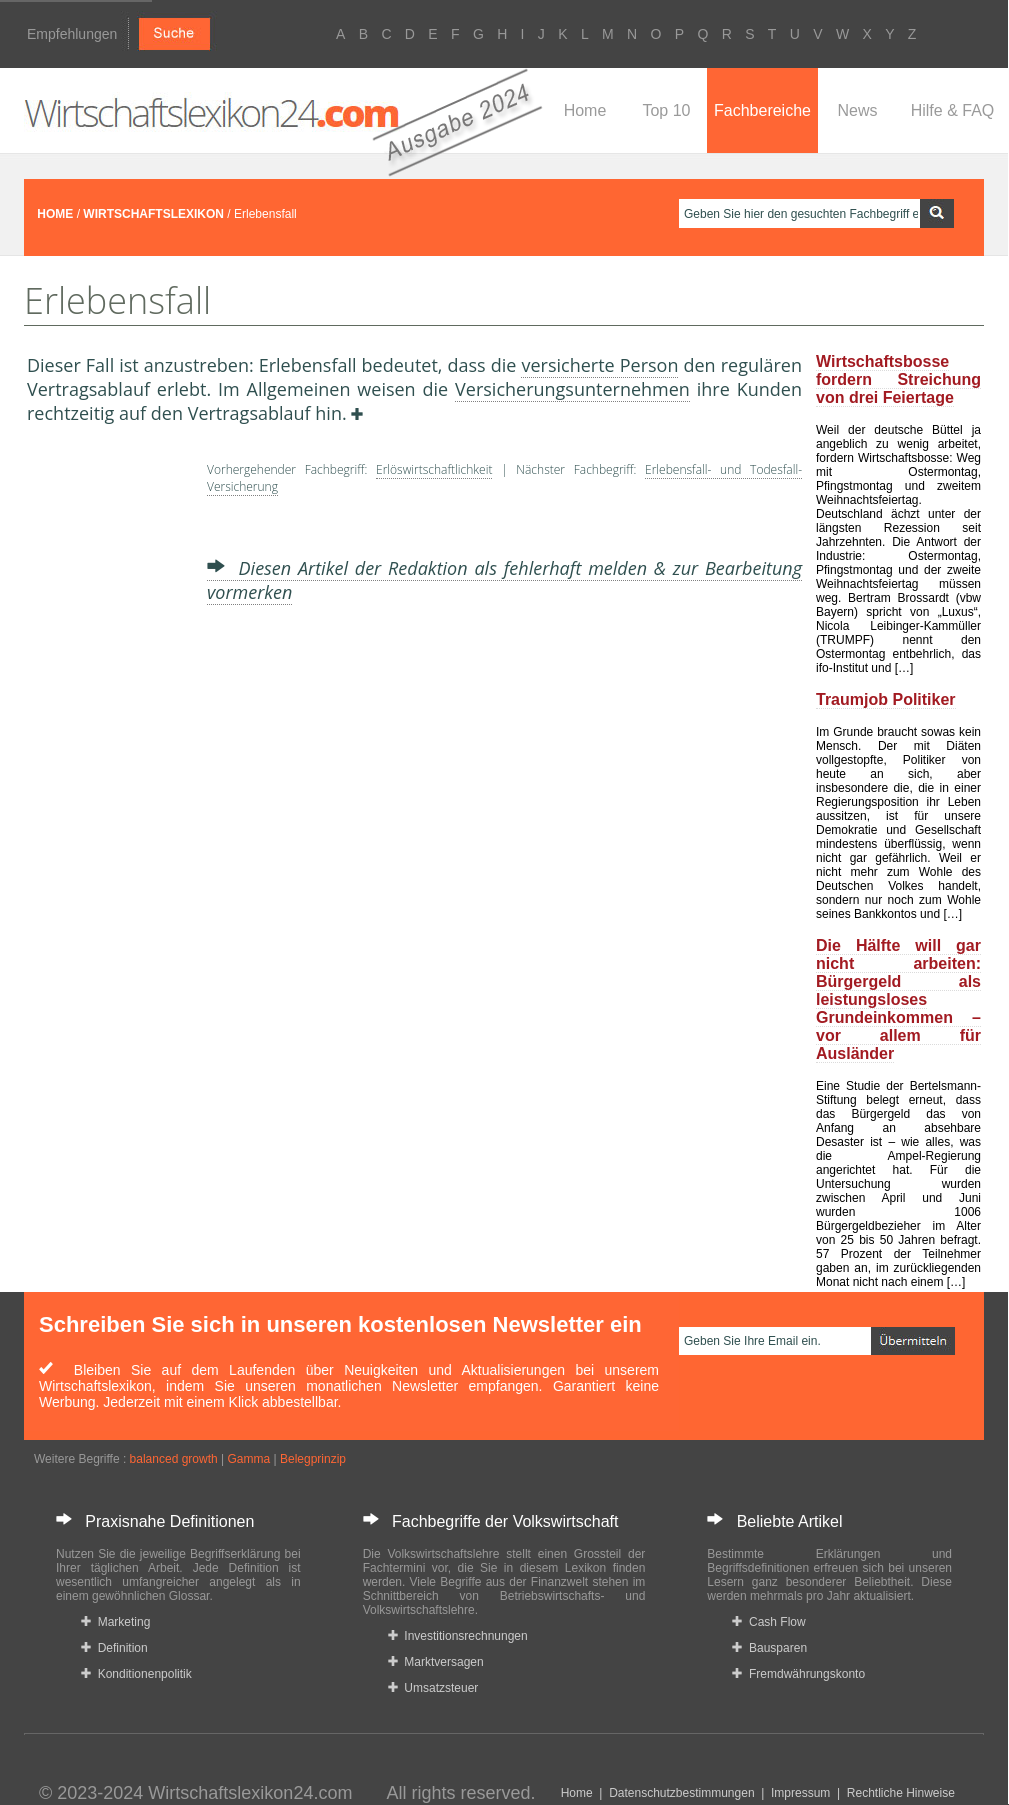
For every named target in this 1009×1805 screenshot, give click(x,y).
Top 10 (666, 110)
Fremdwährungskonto (798, 1674)
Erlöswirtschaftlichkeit (434, 469)
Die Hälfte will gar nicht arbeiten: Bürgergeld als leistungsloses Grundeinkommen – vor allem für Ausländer (898, 999)
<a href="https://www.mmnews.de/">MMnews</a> (107, 758)
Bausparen (769, 1648)
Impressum (800, 1793)
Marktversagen (436, 1662)
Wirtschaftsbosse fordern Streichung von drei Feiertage (898, 379)
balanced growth (174, 1459)
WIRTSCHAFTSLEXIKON (153, 214)
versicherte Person (599, 365)
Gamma (248, 1459)
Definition (114, 1648)
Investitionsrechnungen (458, 1636)
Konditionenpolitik (136, 1674)
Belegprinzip (313, 1459)
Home (585, 110)
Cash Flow (768, 1622)
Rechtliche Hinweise (901, 1793)
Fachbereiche (762, 110)
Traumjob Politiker (886, 699)
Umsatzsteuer (433, 1688)
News (857, 110)
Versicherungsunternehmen (572, 389)
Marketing (115, 1622)
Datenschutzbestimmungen (681, 1793)
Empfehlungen (72, 34)
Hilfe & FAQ (953, 110)
